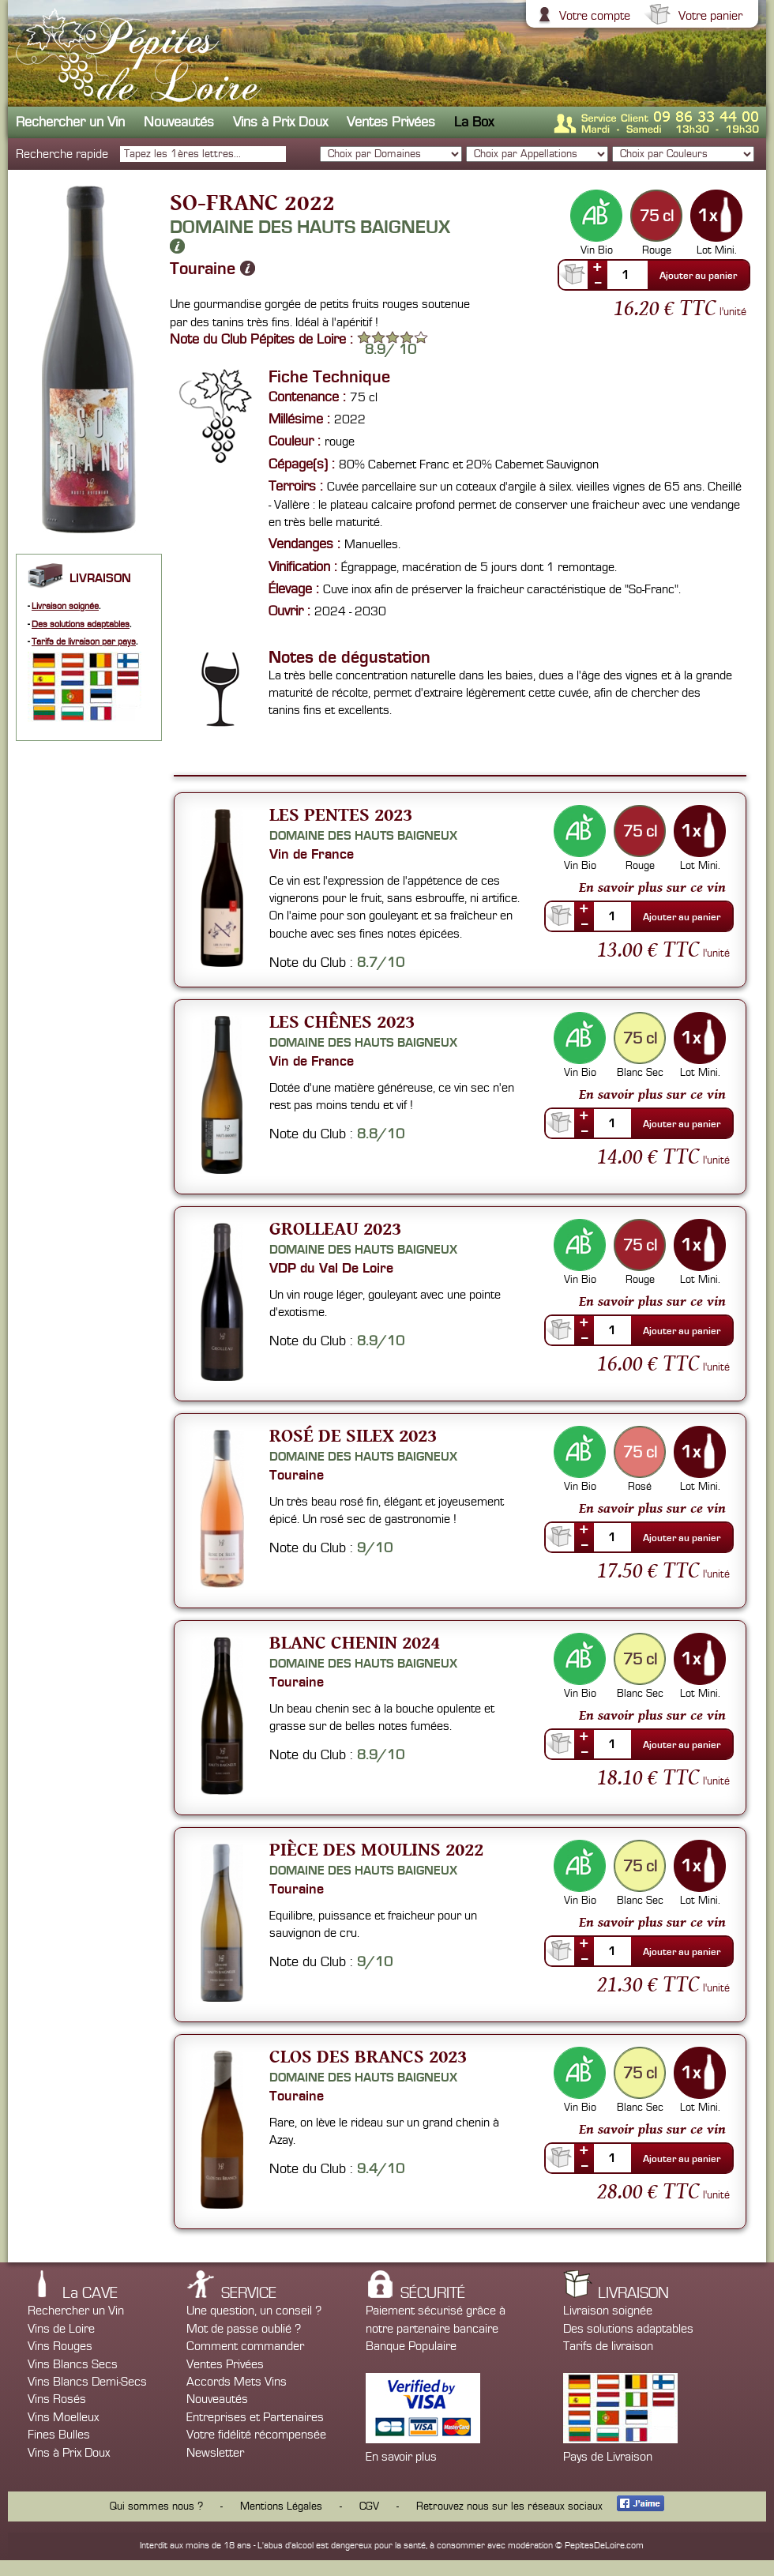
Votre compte (592, 16)
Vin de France (311, 854)
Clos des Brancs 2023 (368, 2056)
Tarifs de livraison (608, 2346)
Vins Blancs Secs (73, 2364)
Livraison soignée (65, 606)
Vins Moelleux (63, 2417)
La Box (474, 122)
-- (598, 282)
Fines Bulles (59, 2434)
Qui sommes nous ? (156, 2506)
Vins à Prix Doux (280, 122)
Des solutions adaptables (81, 624)
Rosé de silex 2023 (353, 1435)
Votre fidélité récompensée (256, 2434)
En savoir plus (401, 2457)
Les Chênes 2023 (342, 1021)
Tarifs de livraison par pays (84, 642)
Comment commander (245, 2346)
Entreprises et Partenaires (255, 2417)
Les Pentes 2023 (340, 814)
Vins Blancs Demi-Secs (87, 2382)
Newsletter (215, 2453)
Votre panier (708, 16)
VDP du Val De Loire (331, 1268)
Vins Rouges (60, 2346)
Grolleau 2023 (335, 1228)
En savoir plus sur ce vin (652, 887)
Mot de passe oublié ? (243, 2329)
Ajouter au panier (698, 275)
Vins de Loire (61, 2329)
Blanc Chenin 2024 (354, 1642)
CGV (369, 2506)
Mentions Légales (281, 2506)
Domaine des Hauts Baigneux (310, 236)
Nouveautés (179, 122)
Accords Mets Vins (236, 2382)
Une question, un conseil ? (253, 2310)
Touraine (212, 268)
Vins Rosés (57, 2399)
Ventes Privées (391, 122)
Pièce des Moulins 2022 (376, 1849)
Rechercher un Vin (70, 122)
